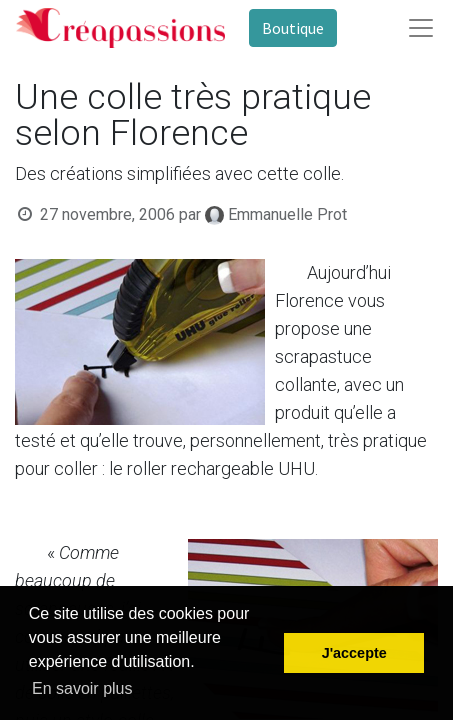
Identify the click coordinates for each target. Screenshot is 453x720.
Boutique (293, 28)
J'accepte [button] (354, 653)
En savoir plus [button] (82, 688)
